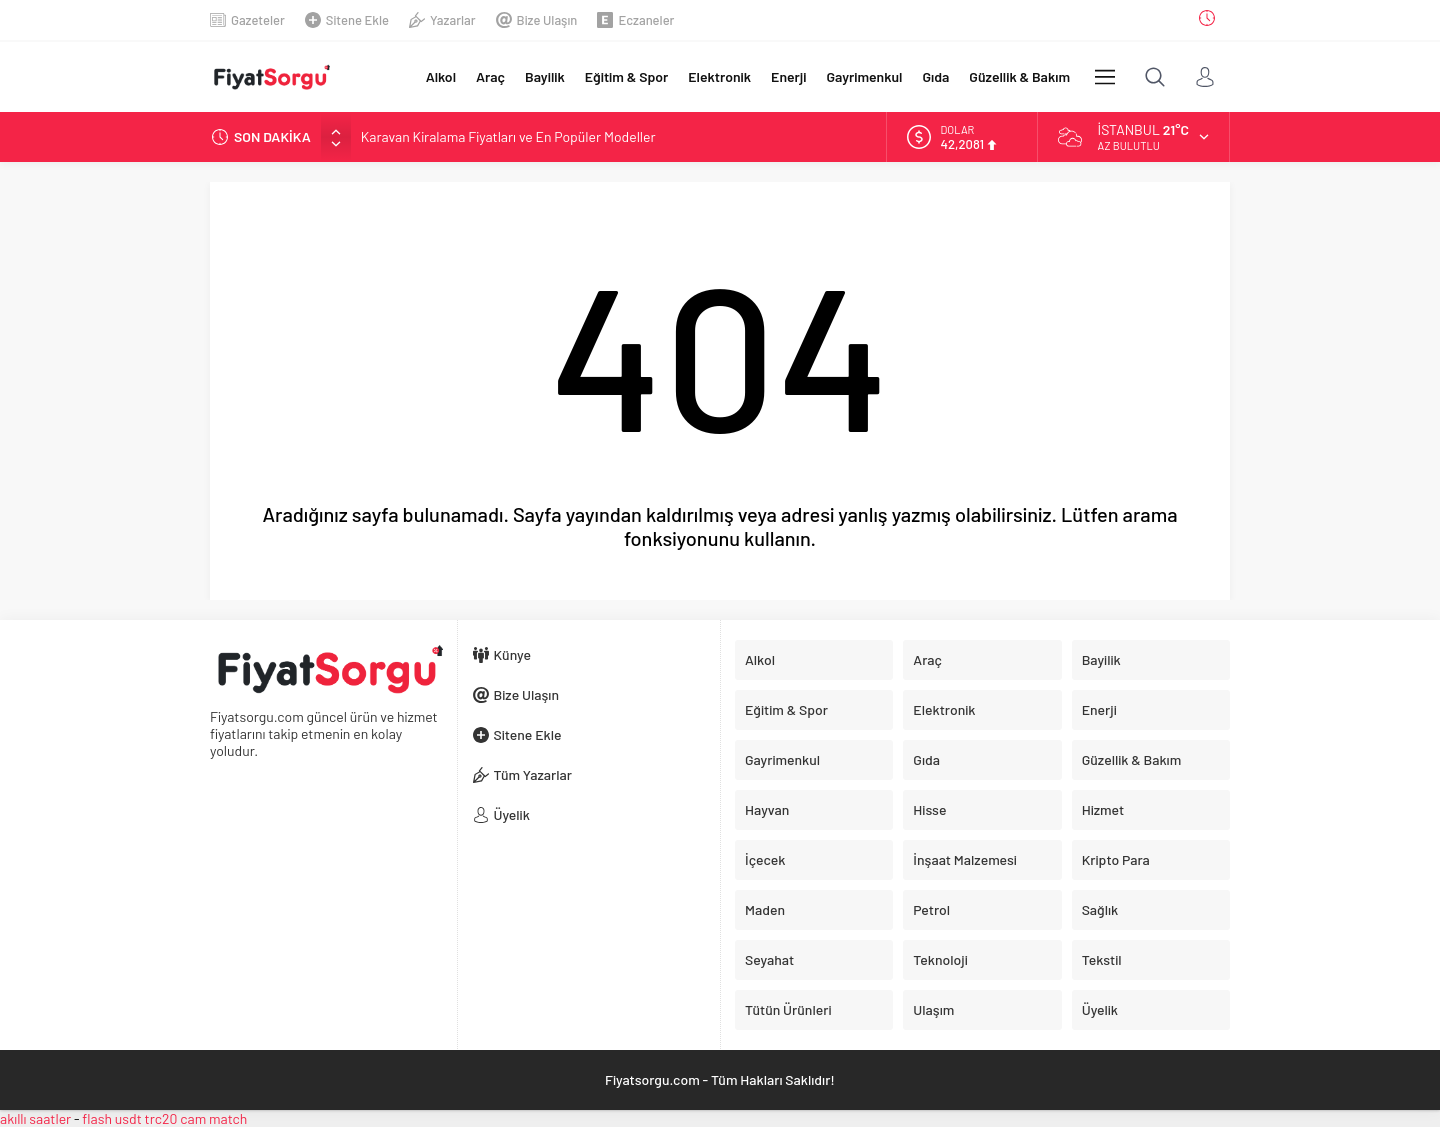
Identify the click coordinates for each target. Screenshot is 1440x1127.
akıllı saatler (35, 1118)
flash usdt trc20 (129, 1118)
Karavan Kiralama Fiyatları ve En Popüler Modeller (508, 136)
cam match (213, 1118)
